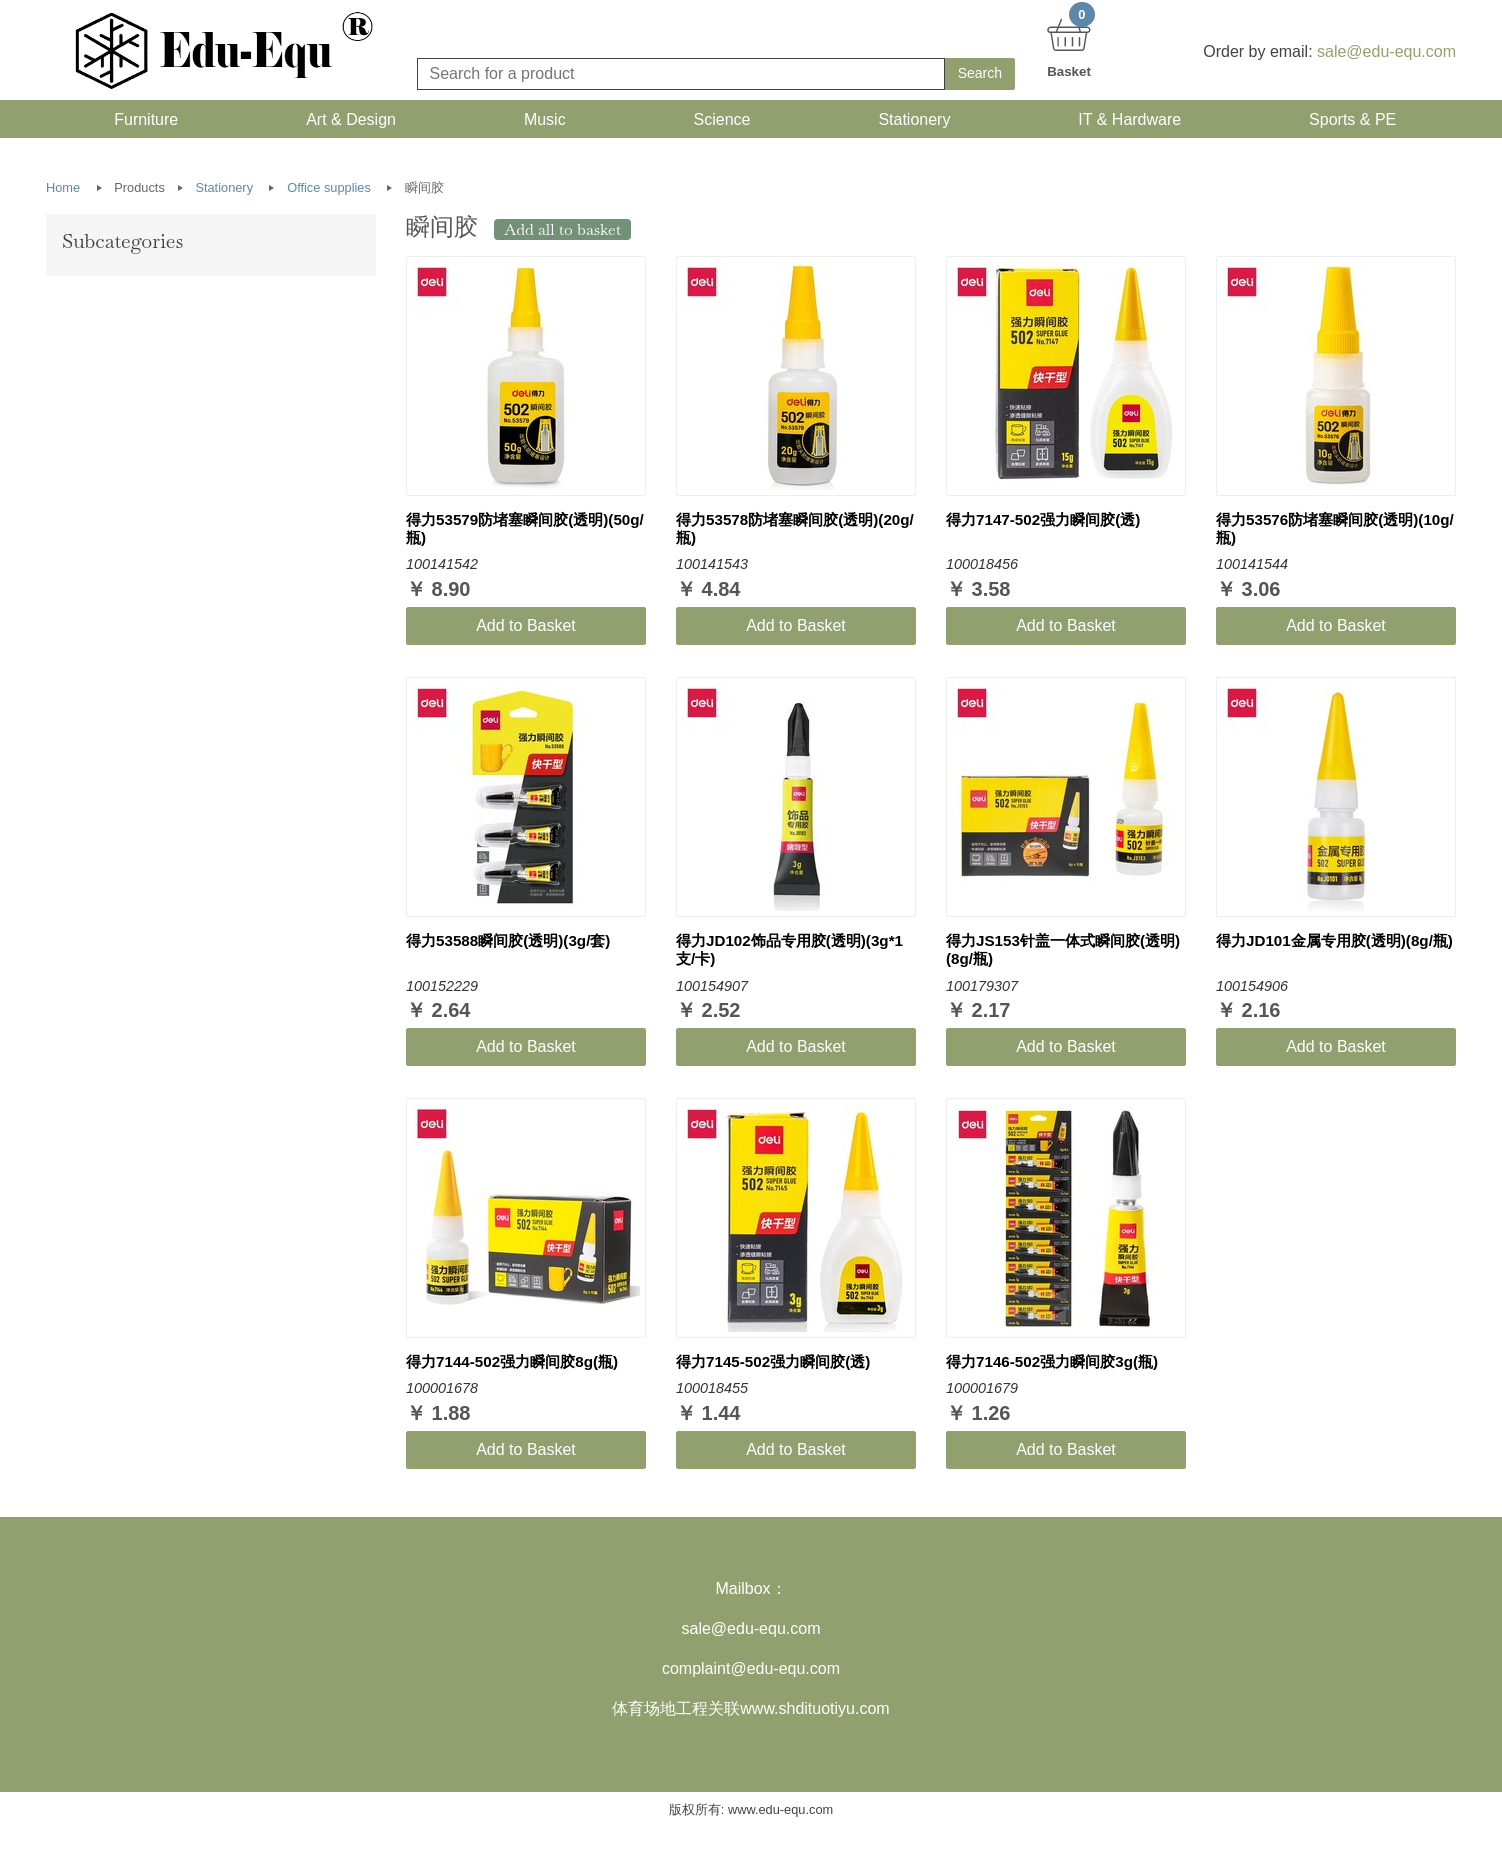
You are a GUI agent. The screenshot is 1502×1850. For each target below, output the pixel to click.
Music (541, 122)
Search (980, 73)
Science (717, 122)
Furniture (142, 122)
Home (63, 194)
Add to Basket (526, 631)
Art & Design (347, 122)
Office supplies (329, 194)
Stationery (910, 122)
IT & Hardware (1125, 122)
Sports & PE (1348, 122)
